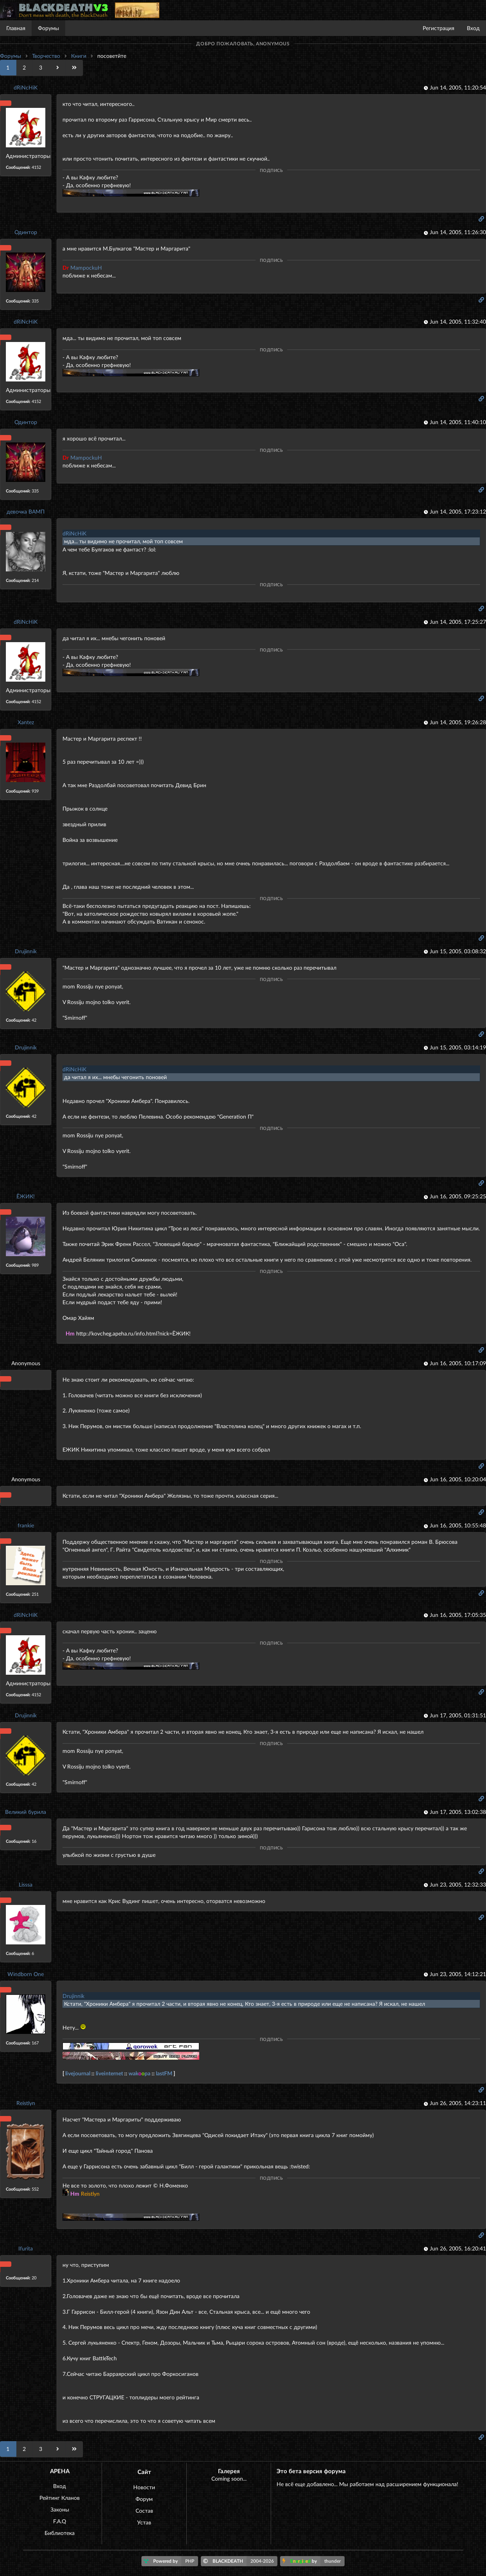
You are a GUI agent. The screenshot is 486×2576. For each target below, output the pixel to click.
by (313, 2561)
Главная (15, 28)
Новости (144, 2487)
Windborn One (25, 1974)
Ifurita (25, 2248)
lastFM (164, 2073)
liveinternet (109, 2073)
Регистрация (438, 28)
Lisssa (25, 1884)
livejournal (77, 2073)
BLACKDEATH (240, 2561)
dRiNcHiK (26, 87)
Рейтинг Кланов (59, 2497)
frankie (26, 1525)
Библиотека (60, 2532)
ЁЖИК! (25, 1196)
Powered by (171, 2561)
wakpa (139, 2073)
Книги (78, 55)
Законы (59, 2509)
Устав (144, 2522)
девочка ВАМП (26, 511)
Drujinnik (26, 951)
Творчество (46, 55)
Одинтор (25, 232)
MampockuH (82, 267)
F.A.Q (59, 2521)
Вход (473, 28)
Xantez (26, 722)
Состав (144, 2510)
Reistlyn (25, 2103)
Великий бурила (25, 1811)
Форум (144, 2498)
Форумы (48, 28)
